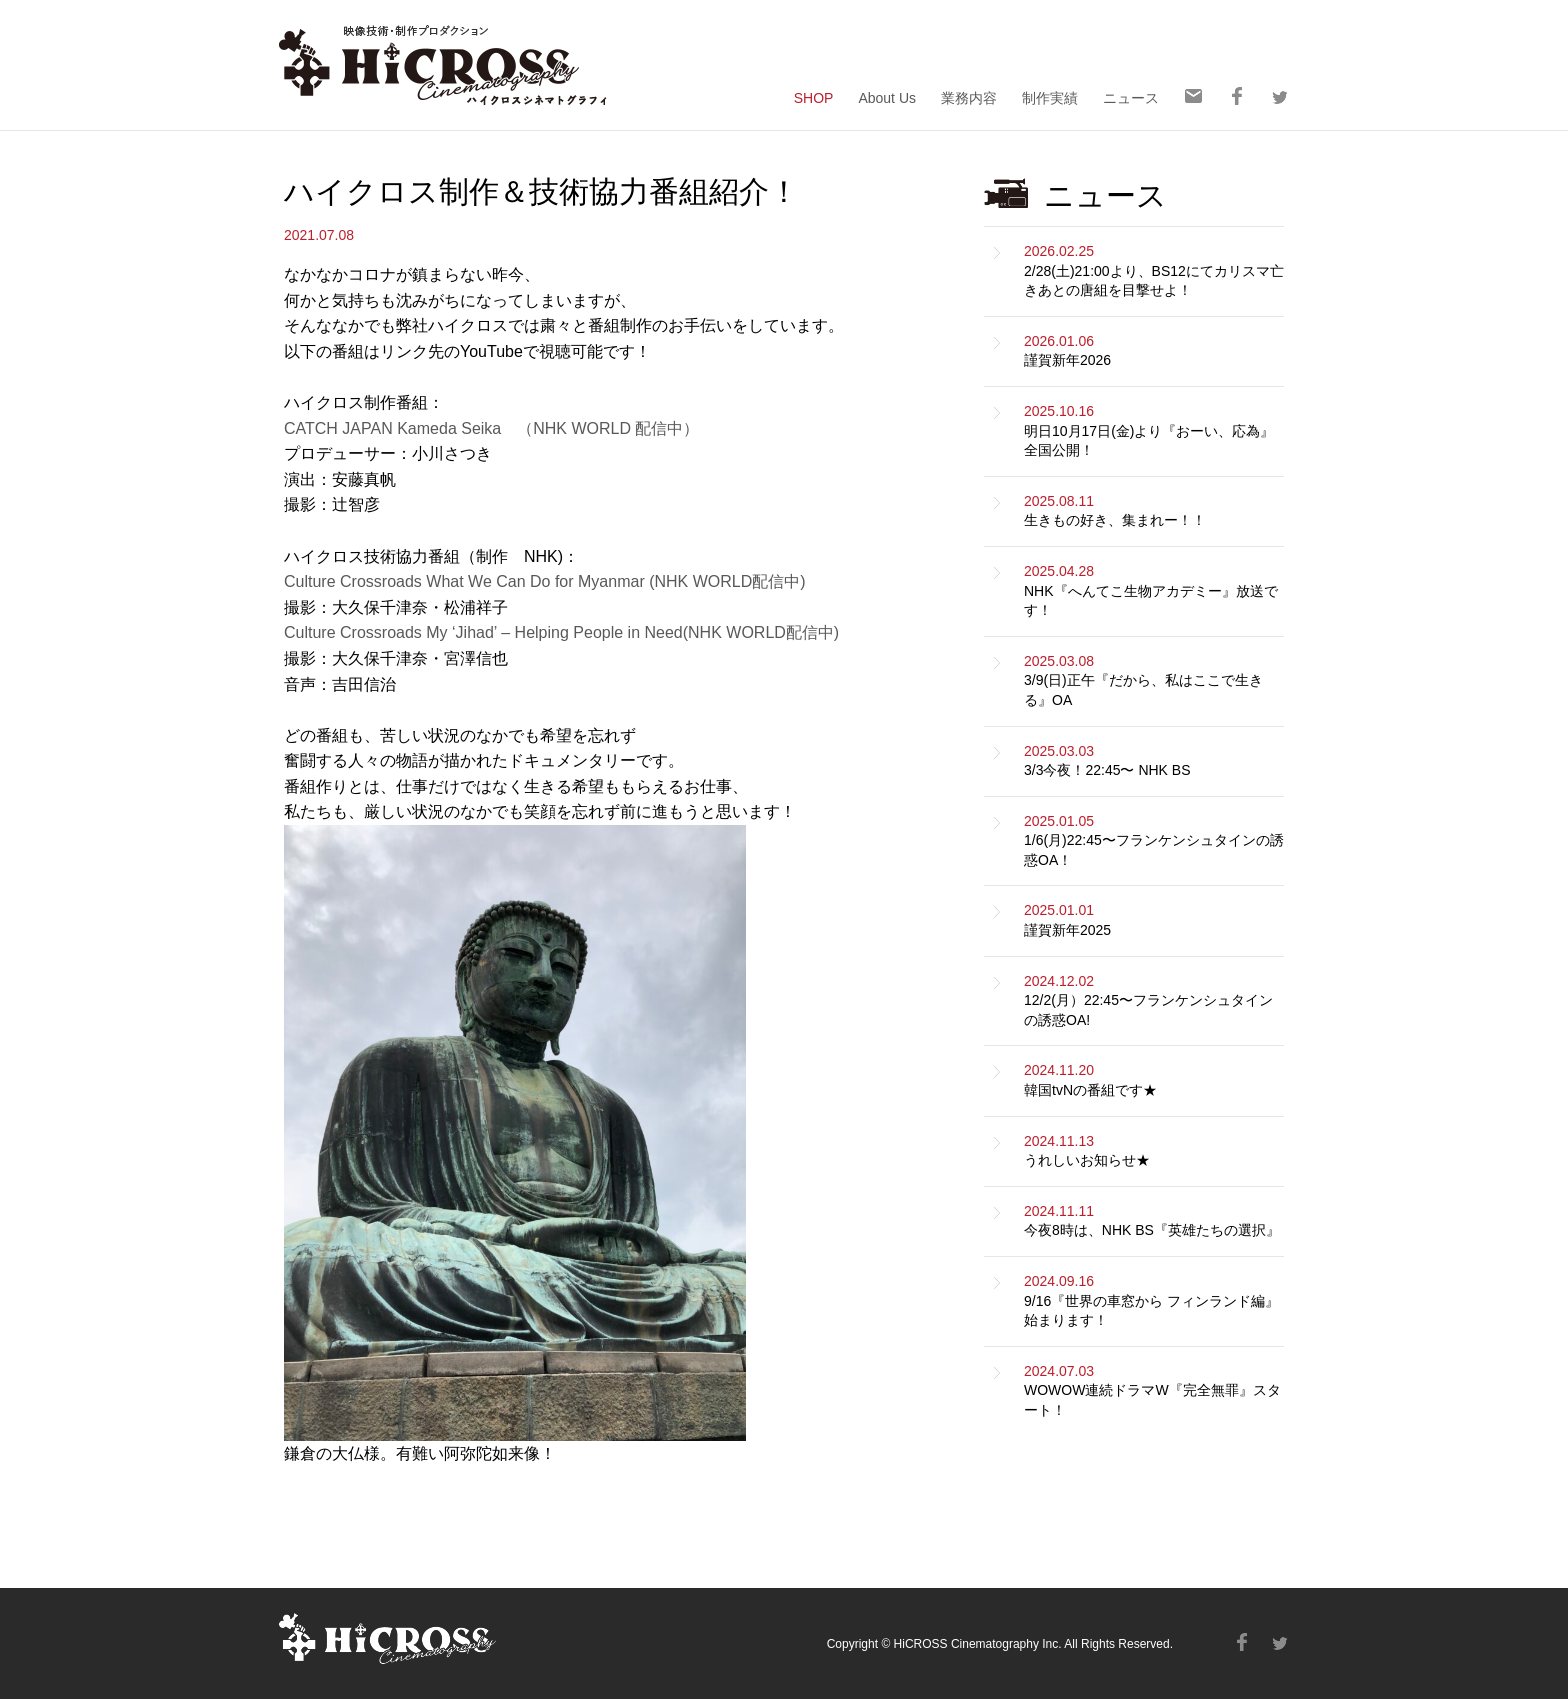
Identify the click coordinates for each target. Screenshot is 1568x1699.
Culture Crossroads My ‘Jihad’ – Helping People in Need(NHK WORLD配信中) (561, 632)
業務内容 (969, 97)
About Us (887, 97)
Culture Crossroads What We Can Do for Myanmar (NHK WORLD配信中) (545, 581)
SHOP (814, 97)
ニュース (1131, 97)
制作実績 (1050, 97)
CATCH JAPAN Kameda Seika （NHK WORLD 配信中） (491, 428)
